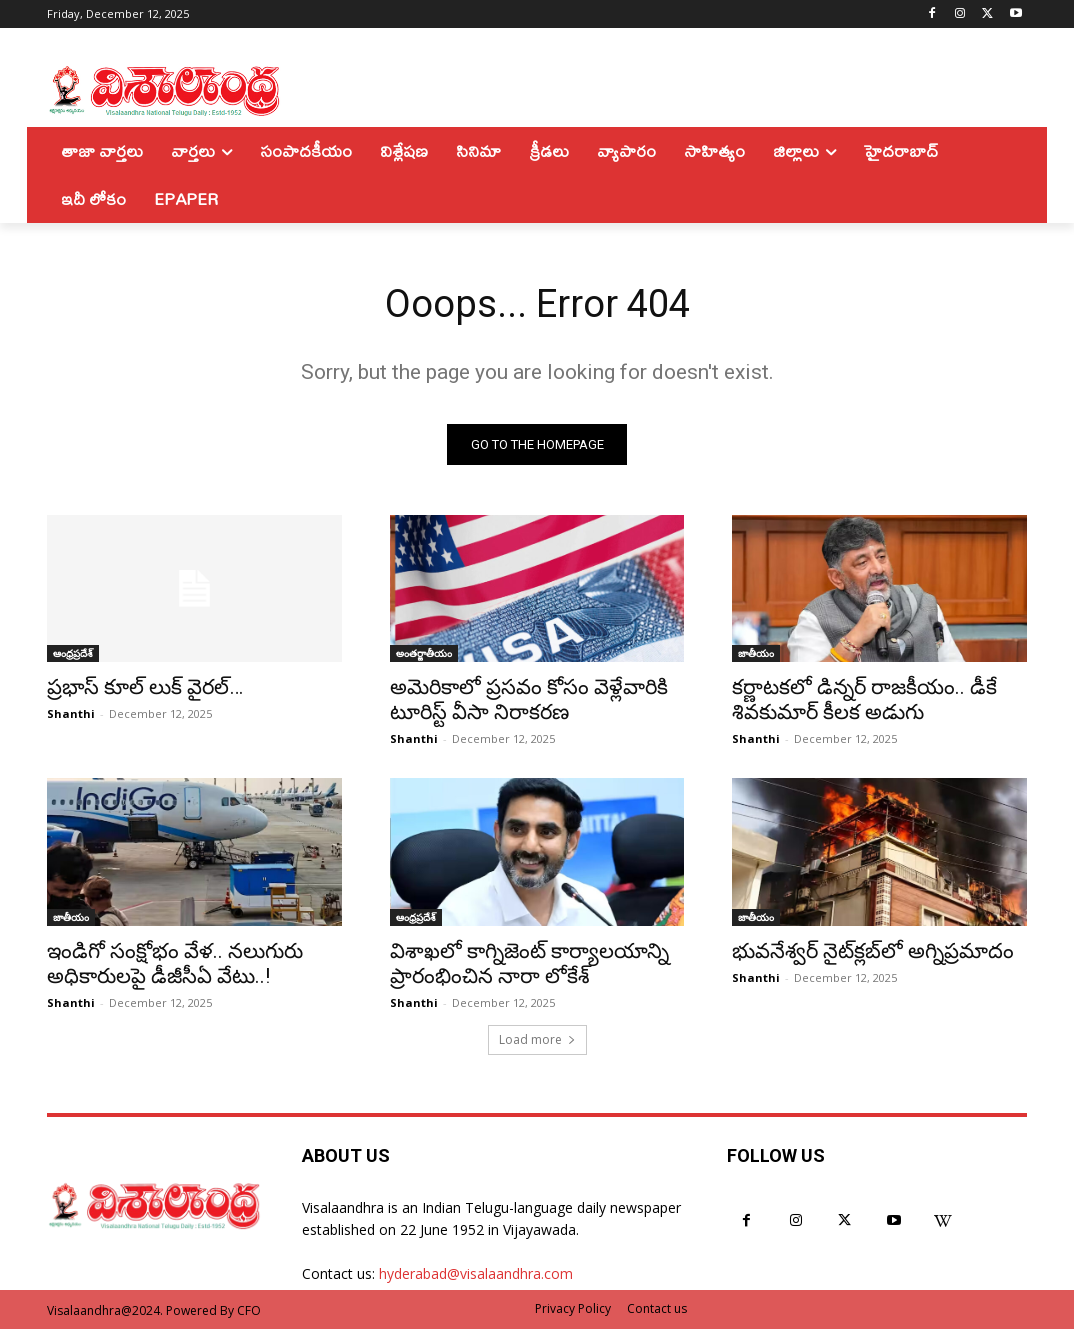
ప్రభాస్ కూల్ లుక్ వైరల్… (145, 690)
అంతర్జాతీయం (424, 656)
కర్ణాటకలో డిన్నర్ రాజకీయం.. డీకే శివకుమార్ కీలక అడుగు (864, 702)
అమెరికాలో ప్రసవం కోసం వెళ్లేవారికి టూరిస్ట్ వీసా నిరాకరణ (529, 702)
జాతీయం (756, 656)
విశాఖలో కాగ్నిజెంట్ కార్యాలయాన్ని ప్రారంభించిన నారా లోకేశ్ (529, 965)
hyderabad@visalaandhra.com (476, 1276)
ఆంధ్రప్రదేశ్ (73, 656)
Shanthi (71, 716)
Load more (537, 1042)
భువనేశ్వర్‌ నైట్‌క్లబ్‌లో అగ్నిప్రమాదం (873, 953)
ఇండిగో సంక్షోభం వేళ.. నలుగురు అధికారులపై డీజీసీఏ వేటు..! (175, 965)
